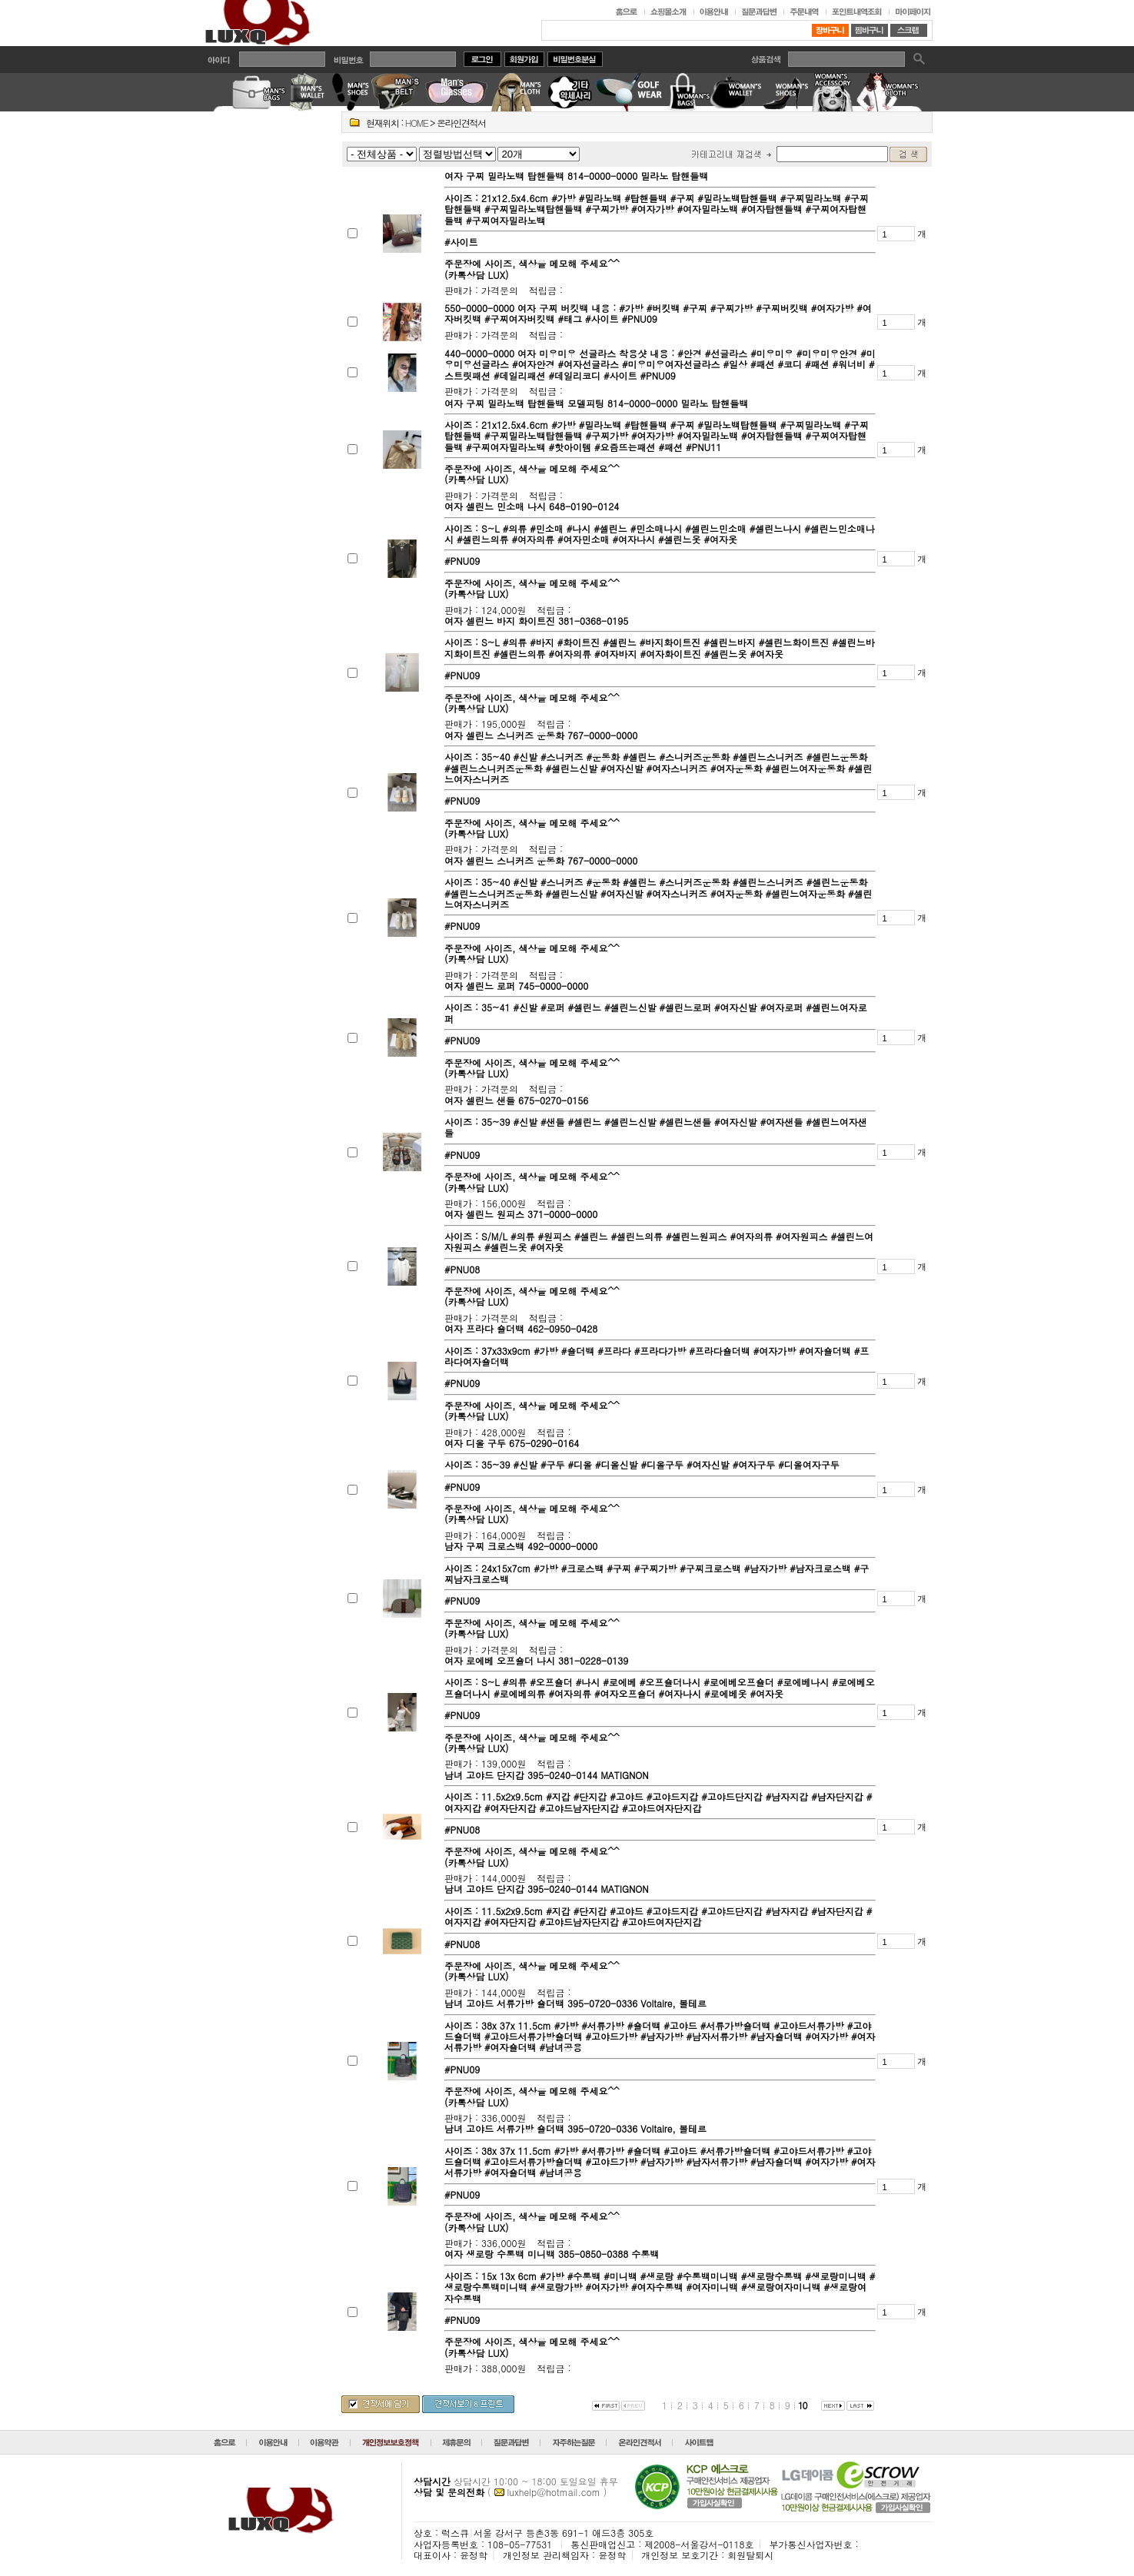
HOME (416, 122)
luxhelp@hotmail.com (553, 2491)
